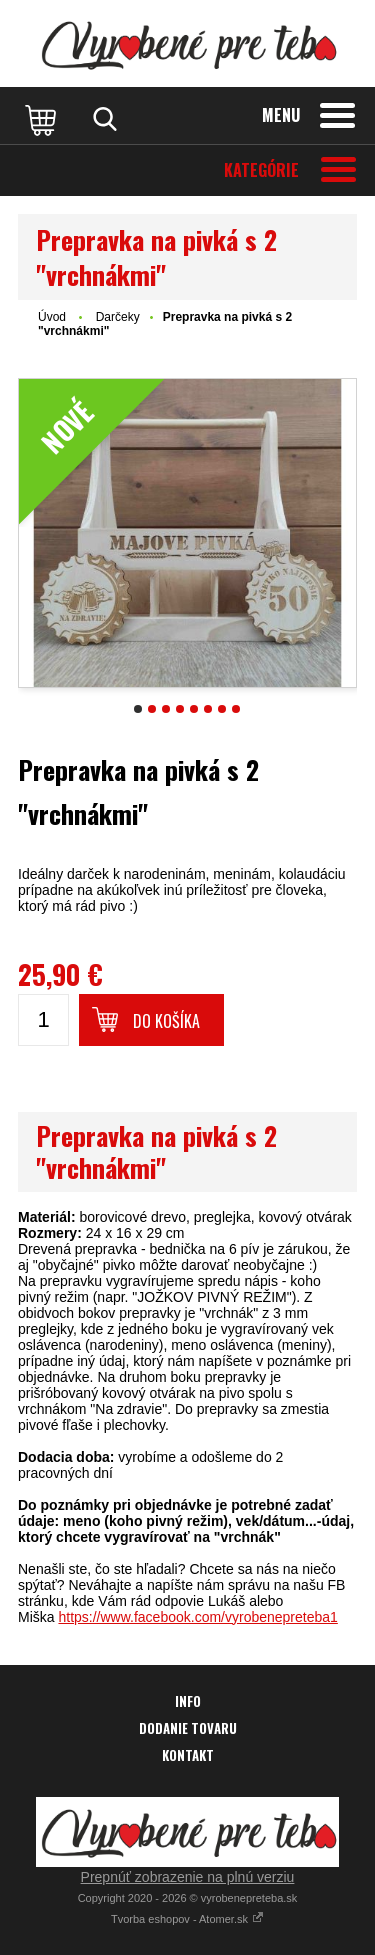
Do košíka (166, 1021)
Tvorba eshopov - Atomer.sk (187, 1919)
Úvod (52, 317)
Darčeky (118, 317)
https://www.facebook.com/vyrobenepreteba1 (197, 1617)
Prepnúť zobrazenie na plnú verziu (188, 1877)
